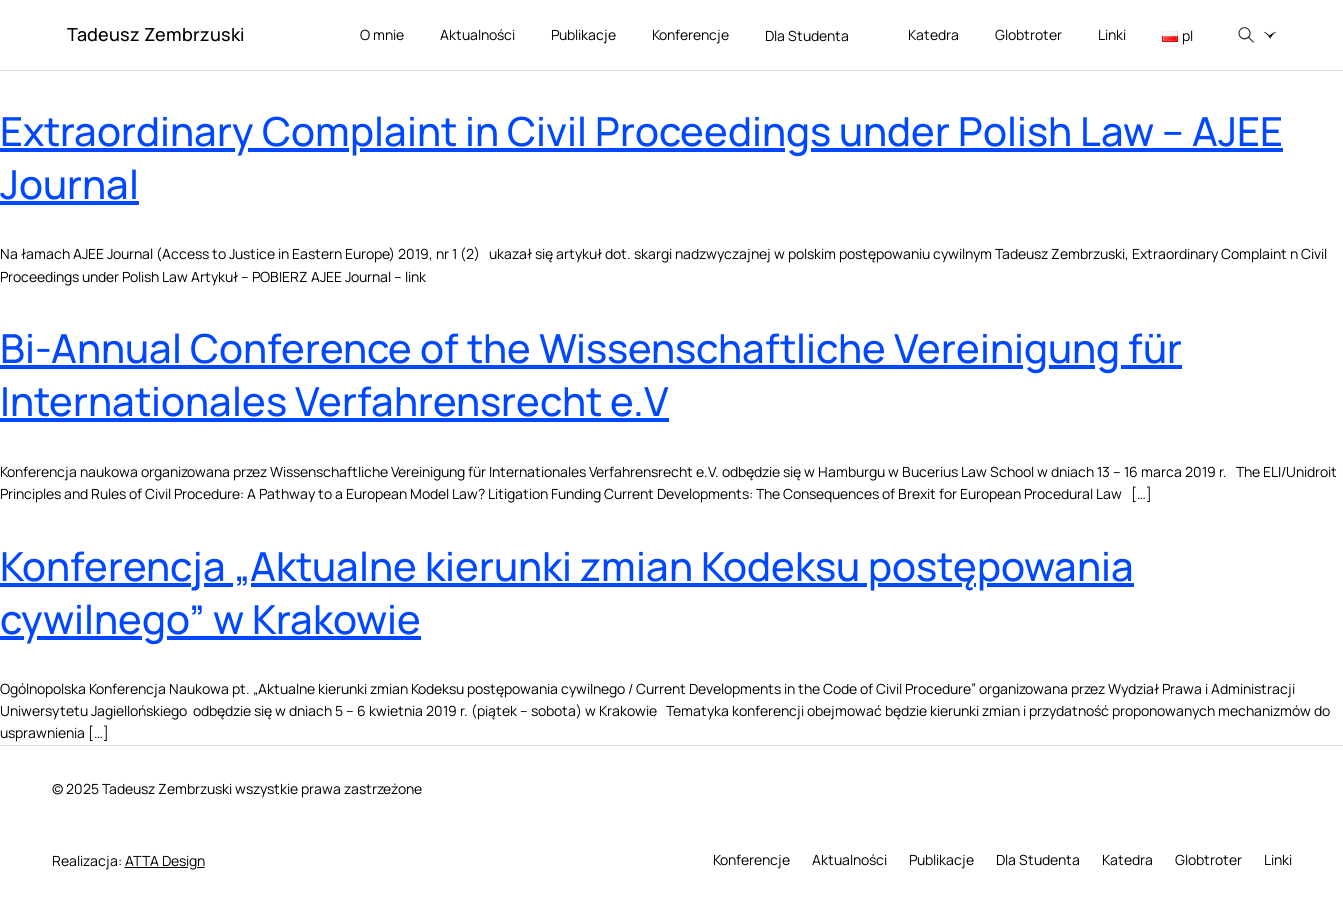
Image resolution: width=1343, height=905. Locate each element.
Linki (1112, 34)
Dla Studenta (818, 36)
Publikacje (583, 34)
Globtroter (1028, 34)
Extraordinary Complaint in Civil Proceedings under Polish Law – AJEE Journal (641, 157)
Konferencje (690, 34)
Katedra (933, 34)
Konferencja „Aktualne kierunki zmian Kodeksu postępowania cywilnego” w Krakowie (567, 592)
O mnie (382, 34)
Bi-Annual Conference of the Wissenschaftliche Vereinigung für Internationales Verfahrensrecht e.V (591, 374)
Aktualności (477, 34)
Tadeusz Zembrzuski (155, 34)
